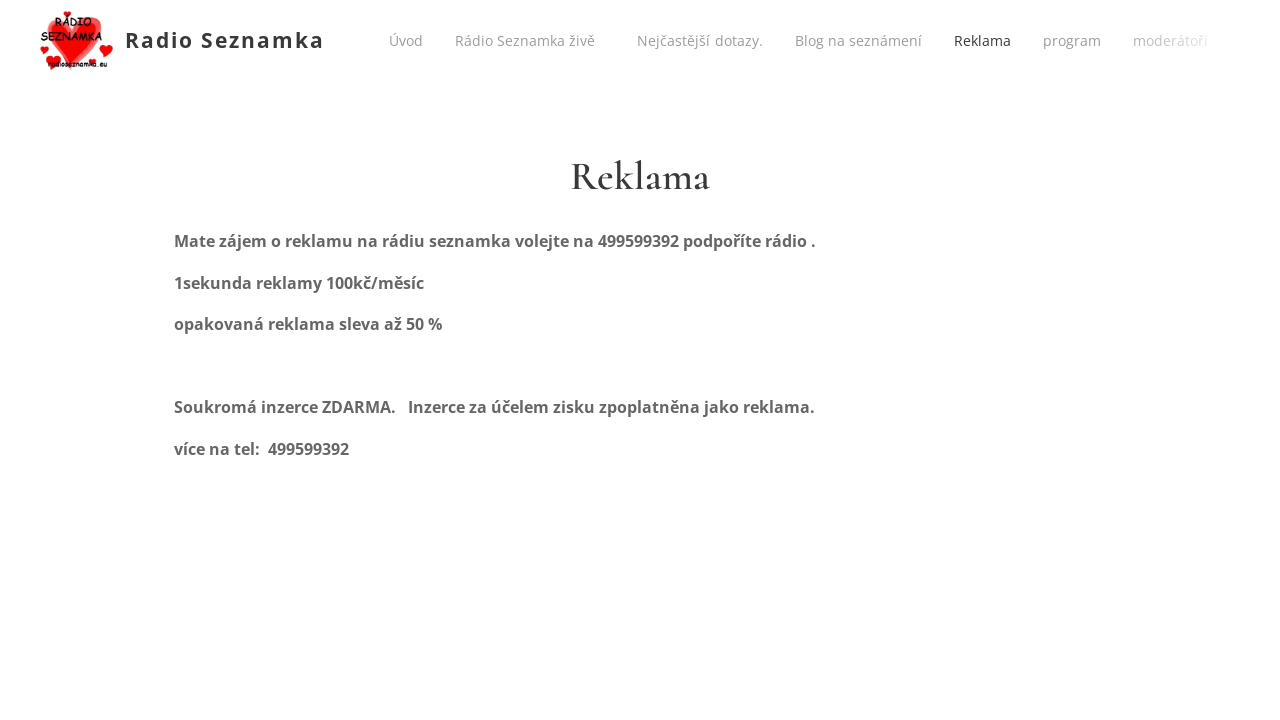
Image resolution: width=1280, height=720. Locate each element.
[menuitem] (412, 41)
